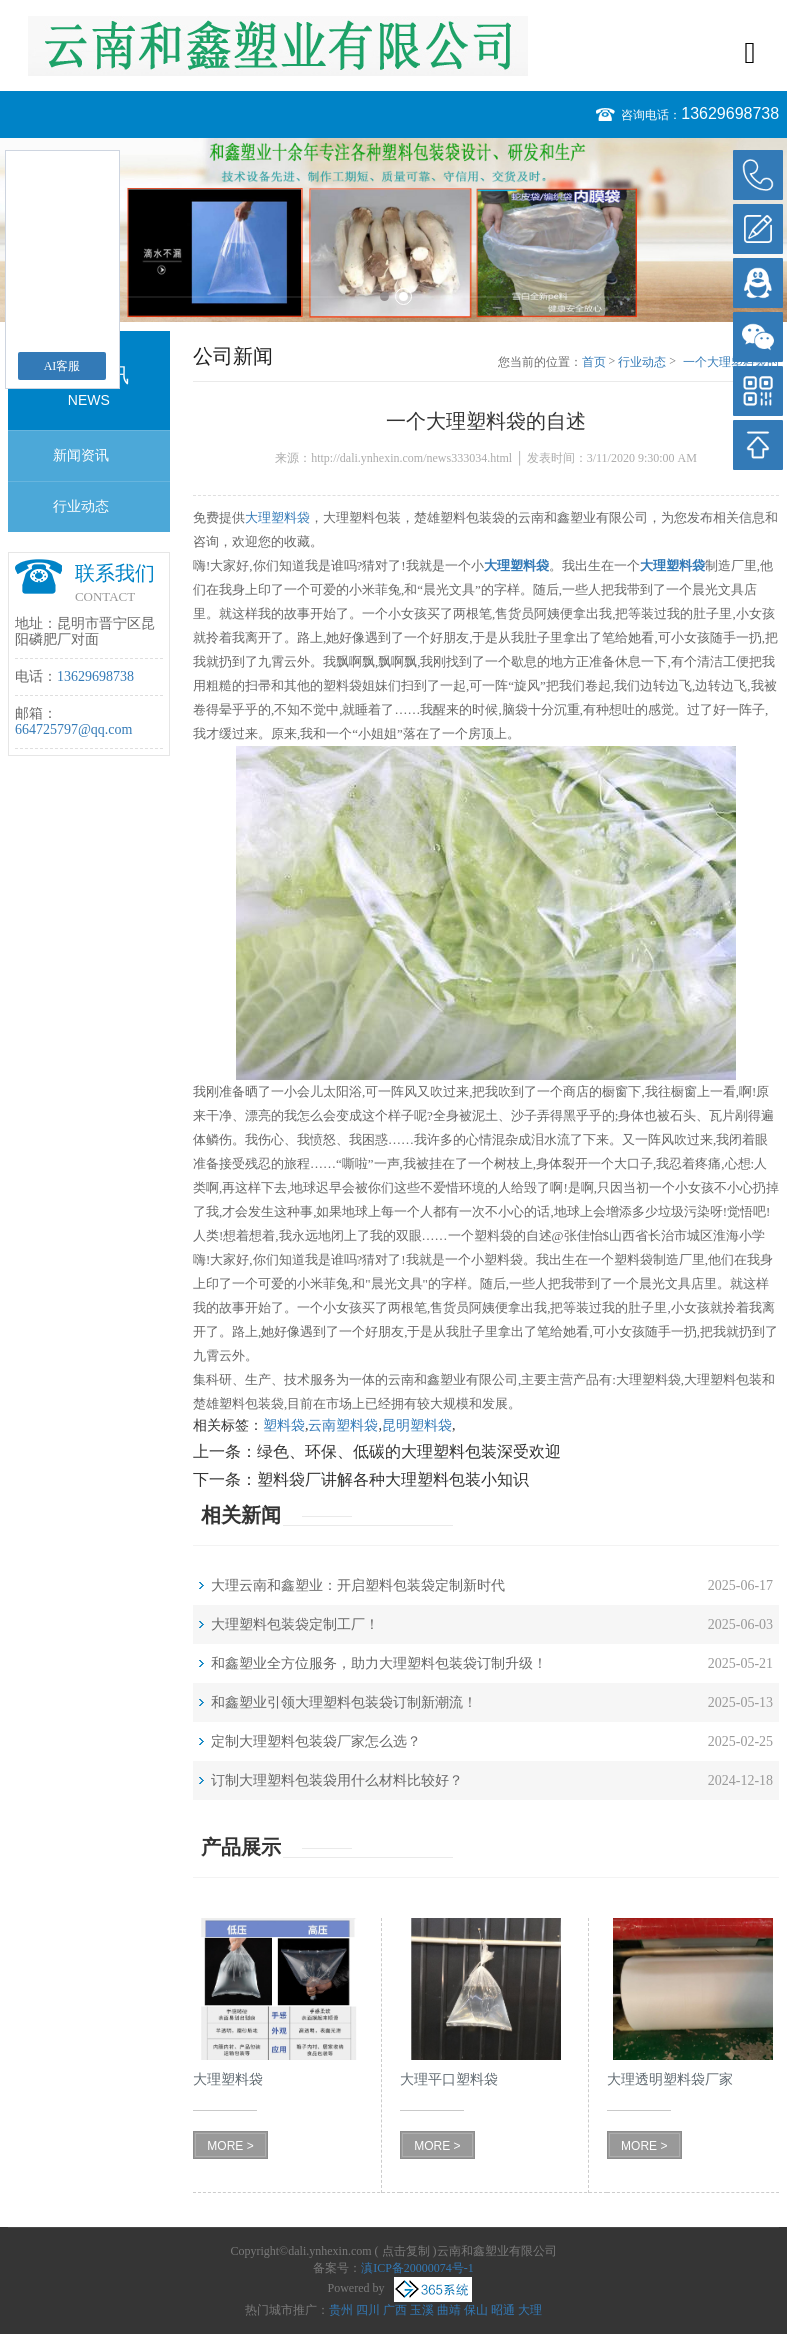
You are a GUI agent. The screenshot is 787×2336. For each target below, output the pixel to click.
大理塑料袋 (277, 517)
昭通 (503, 2310)
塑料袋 (284, 1425)
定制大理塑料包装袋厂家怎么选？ (316, 1741)
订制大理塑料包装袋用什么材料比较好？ (337, 1780)
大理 (530, 2310)
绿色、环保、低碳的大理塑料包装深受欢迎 (409, 1451)
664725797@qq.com (74, 729)
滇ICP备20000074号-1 (417, 2268)
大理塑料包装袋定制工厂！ (295, 1624)
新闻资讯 (81, 455)
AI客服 (62, 366)
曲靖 (449, 2310)
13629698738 (730, 113)
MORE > (230, 2146)
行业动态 (81, 506)
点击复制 (406, 2251)
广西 (395, 2310)
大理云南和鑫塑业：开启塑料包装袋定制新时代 (358, 1585)
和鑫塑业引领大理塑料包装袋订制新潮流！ (344, 1702)
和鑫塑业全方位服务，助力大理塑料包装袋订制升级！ (379, 1663)
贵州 (341, 2310)
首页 (594, 362)
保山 (476, 2310)
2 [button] (403, 296)
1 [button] (384, 296)
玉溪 (422, 2310)
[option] (393, 230)
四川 (368, 2310)
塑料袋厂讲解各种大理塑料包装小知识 (393, 1479)
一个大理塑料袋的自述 (731, 363)
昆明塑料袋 (417, 1425)
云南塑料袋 (343, 1425)
